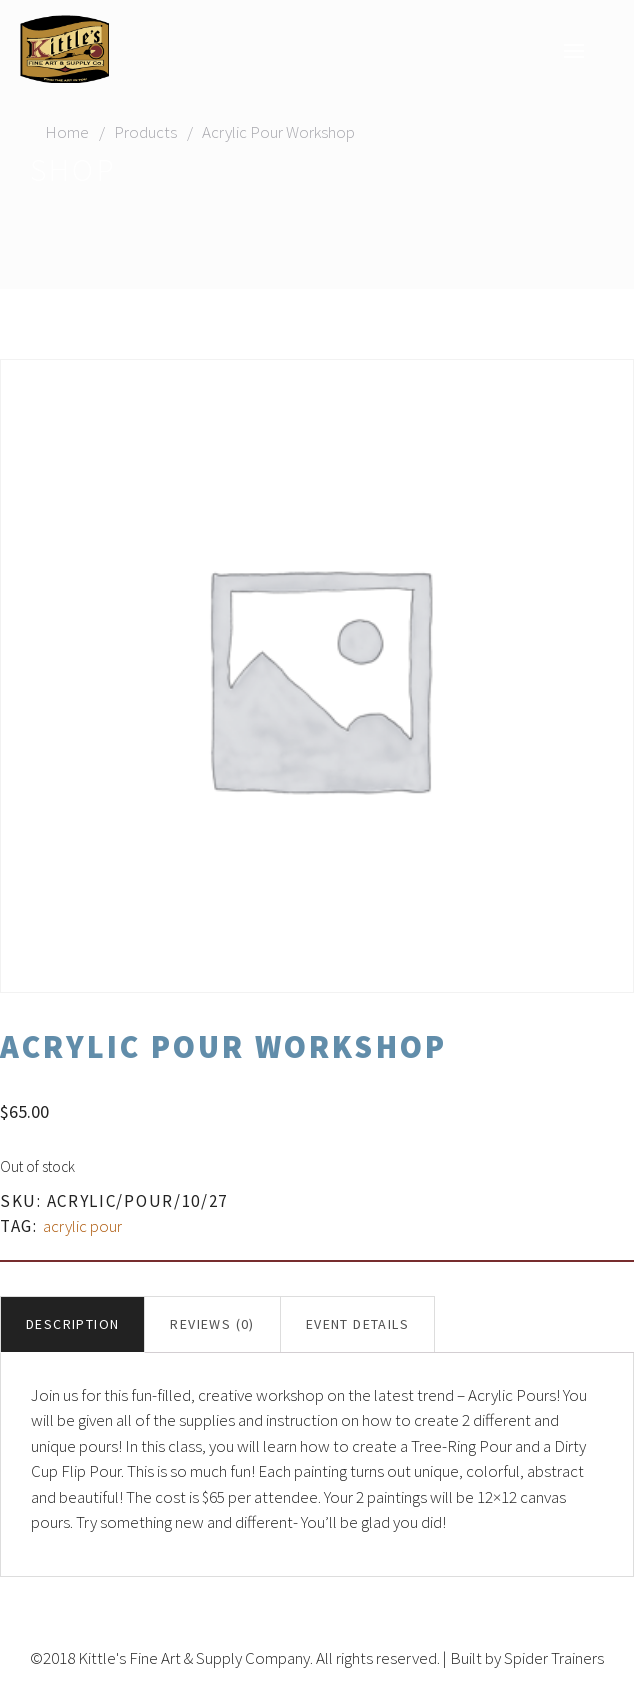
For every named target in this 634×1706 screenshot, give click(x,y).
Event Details (357, 1324)
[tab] (72, 1324)
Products (145, 132)
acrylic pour (82, 1226)
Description (72, 1324)
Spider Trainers (554, 1658)
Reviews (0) (212, 1324)
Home (67, 132)
